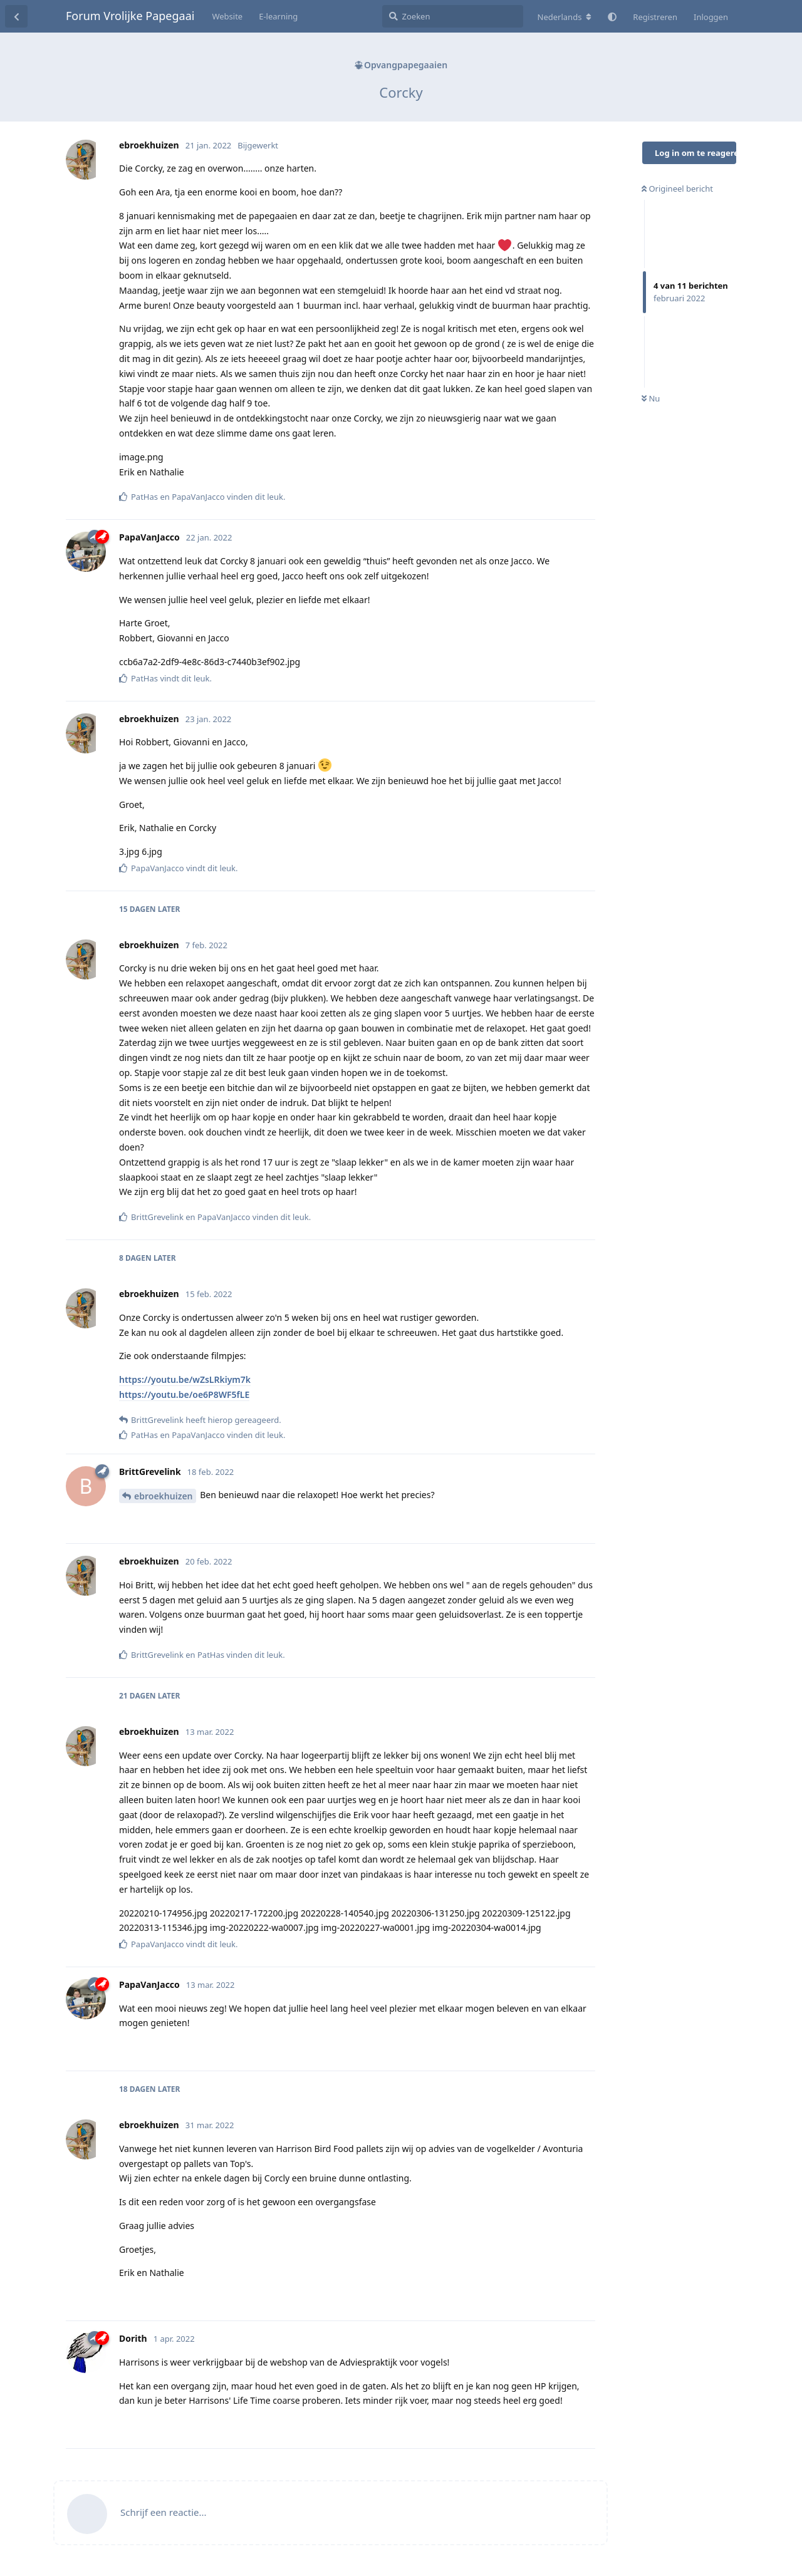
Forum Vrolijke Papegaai (130, 15)
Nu (651, 398)
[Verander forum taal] (564, 17)
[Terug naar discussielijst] (16, 16)
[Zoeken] (452, 16)
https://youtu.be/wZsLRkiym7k (185, 1379)
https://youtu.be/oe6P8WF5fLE (184, 1394)
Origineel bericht (677, 188)
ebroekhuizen (163, 1496)
